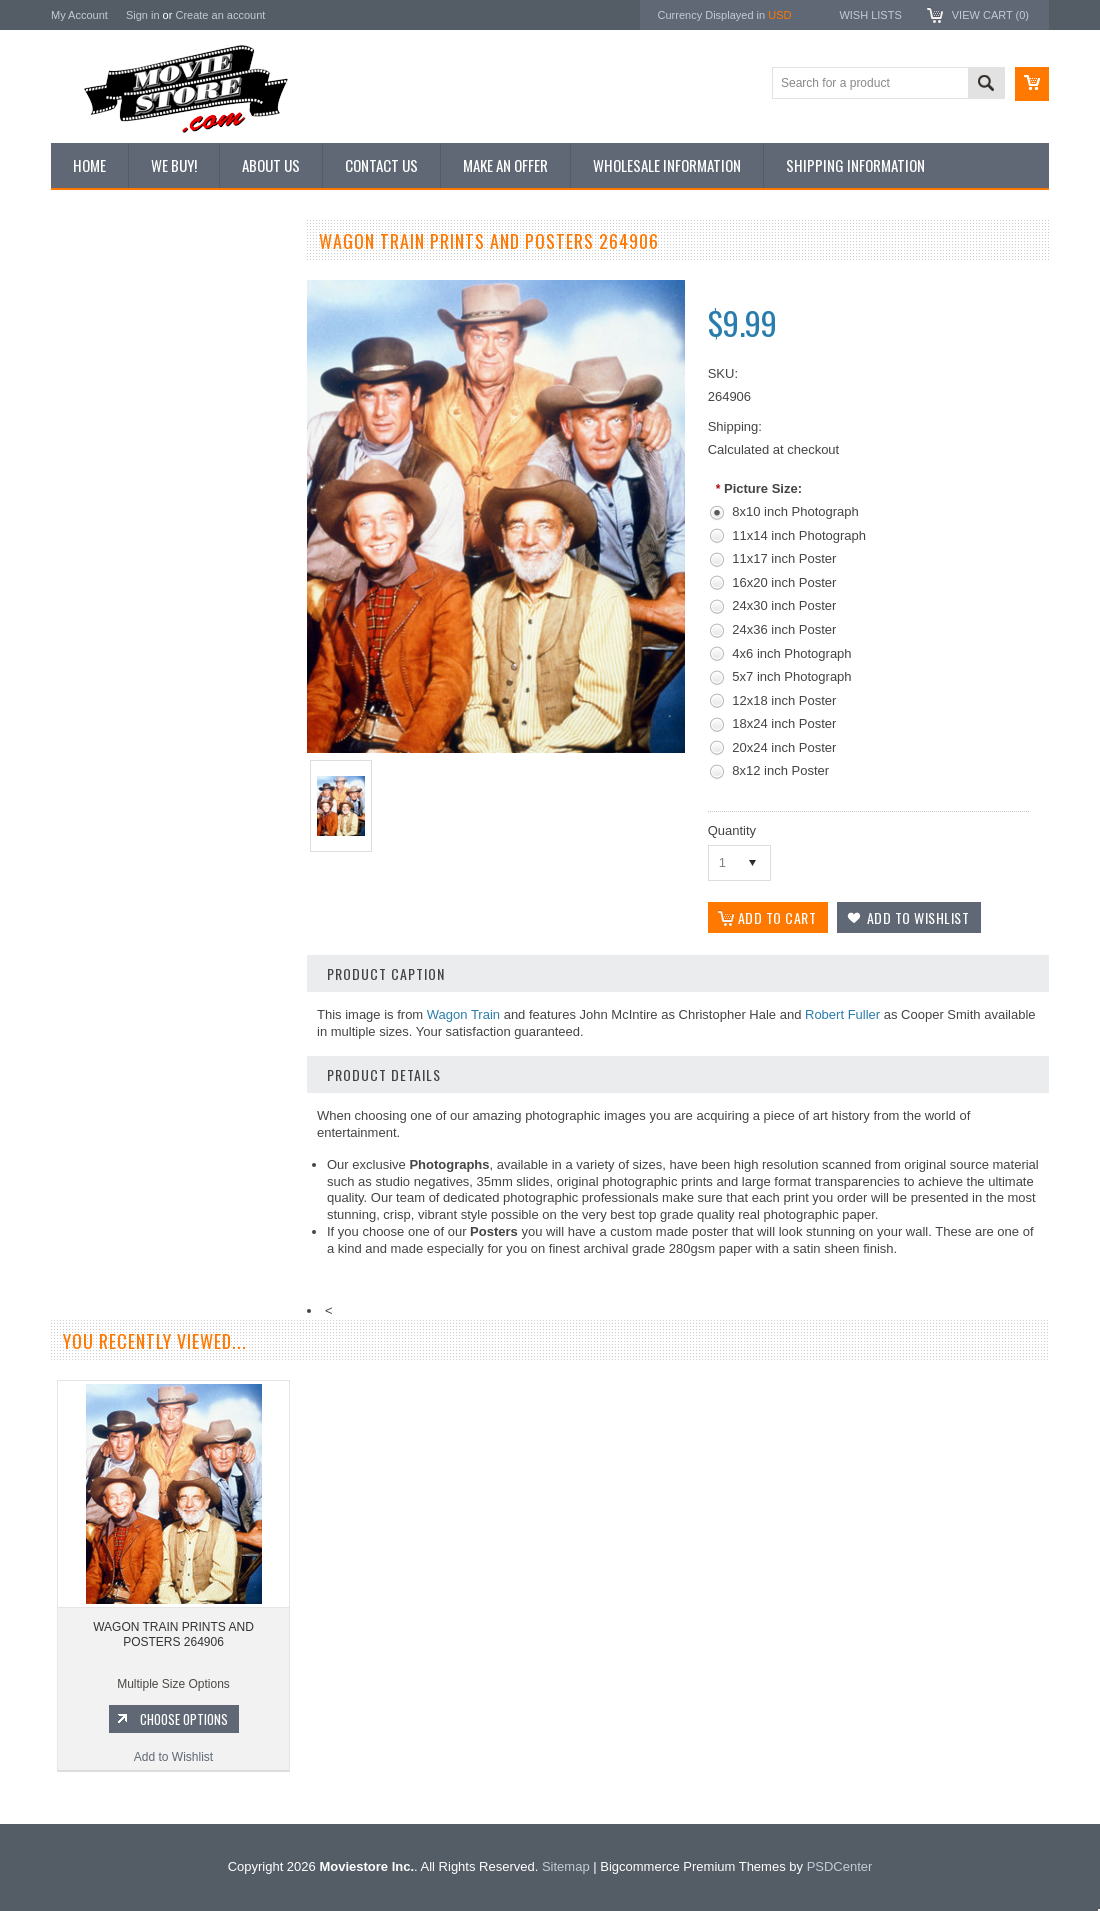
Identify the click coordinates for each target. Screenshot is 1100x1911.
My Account (79, 15)
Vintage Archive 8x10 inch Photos (151, 313)
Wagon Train (463, 1014)
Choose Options (181, 1070)
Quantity (732, 830)
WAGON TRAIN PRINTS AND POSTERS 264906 (173, 1635)
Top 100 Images (104, 347)
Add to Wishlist (170, 1108)
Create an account (220, 15)
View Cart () (990, 15)
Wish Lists (870, 15)
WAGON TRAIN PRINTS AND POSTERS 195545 (170, 986)
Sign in (143, 15)
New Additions (100, 279)
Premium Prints (103, 482)
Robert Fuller (842, 1014)
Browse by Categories (120, 381)
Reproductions (100, 415)
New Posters (96, 448)
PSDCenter (840, 1866)
